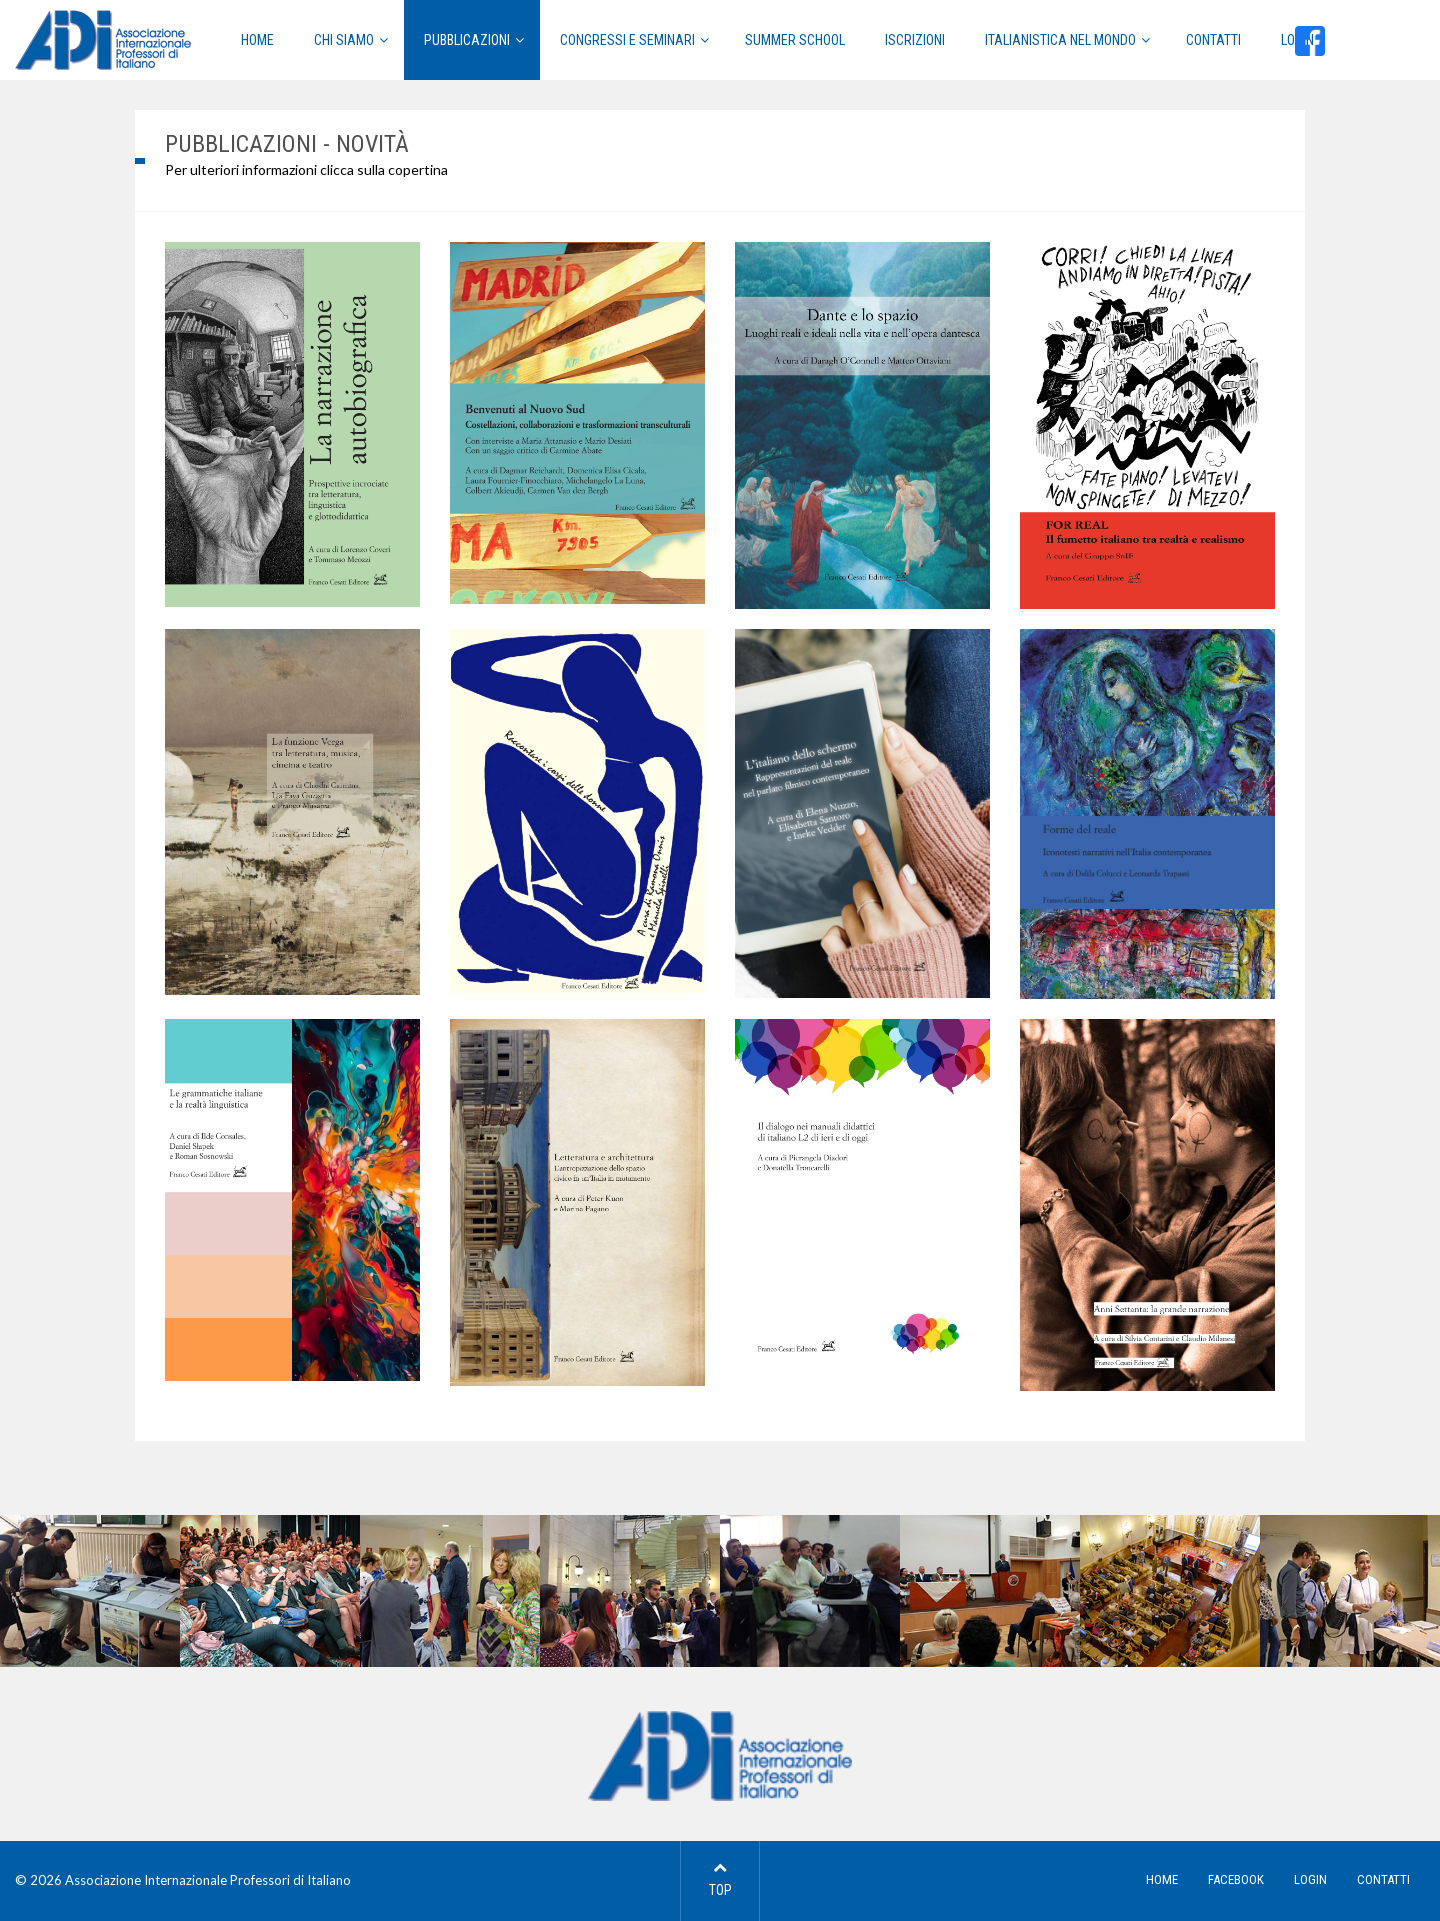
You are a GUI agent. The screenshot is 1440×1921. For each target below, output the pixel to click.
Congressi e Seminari (627, 40)
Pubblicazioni (467, 40)
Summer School (795, 40)
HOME (257, 40)
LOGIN (1310, 1879)
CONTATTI (1383, 1879)
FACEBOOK (1236, 1879)
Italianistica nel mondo (1060, 40)
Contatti (1213, 40)
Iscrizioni (915, 40)
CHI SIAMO (344, 40)
